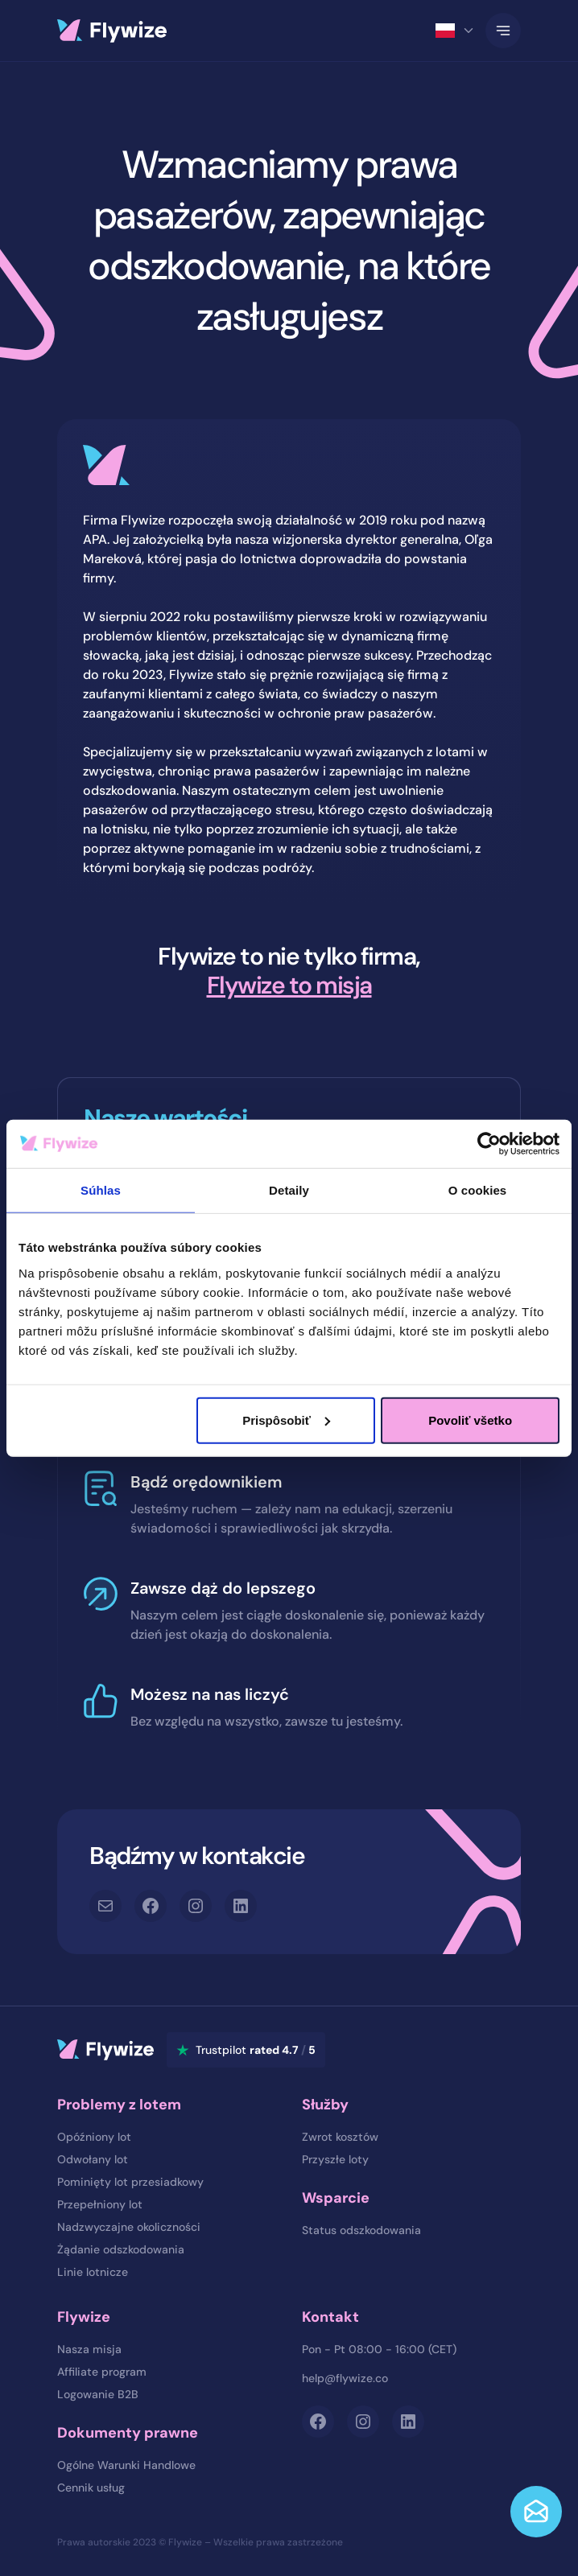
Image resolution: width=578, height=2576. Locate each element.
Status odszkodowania (361, 2230)
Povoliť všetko (470, 1419)
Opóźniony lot (94, 2137)
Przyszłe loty (335, 2159)
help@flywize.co (345, 2378)
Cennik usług (91, 2487)
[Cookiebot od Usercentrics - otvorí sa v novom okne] (489, 1144)
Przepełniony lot (99, 2204)
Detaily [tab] (289, 1190)
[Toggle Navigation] (503, 30)
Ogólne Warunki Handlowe (126, 2465)
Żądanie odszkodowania (120, 2249)
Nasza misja (89, 2349)
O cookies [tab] (477, 1190)
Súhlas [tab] (101, 1190)
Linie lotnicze (92, 2272)
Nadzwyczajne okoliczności (128, 2227)
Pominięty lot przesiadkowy (130, 2182)
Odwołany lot (92, 2159)
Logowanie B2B (97, 2394)
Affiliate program (102, 2371)
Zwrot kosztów (340, 2137)
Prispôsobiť (286, 1419)
